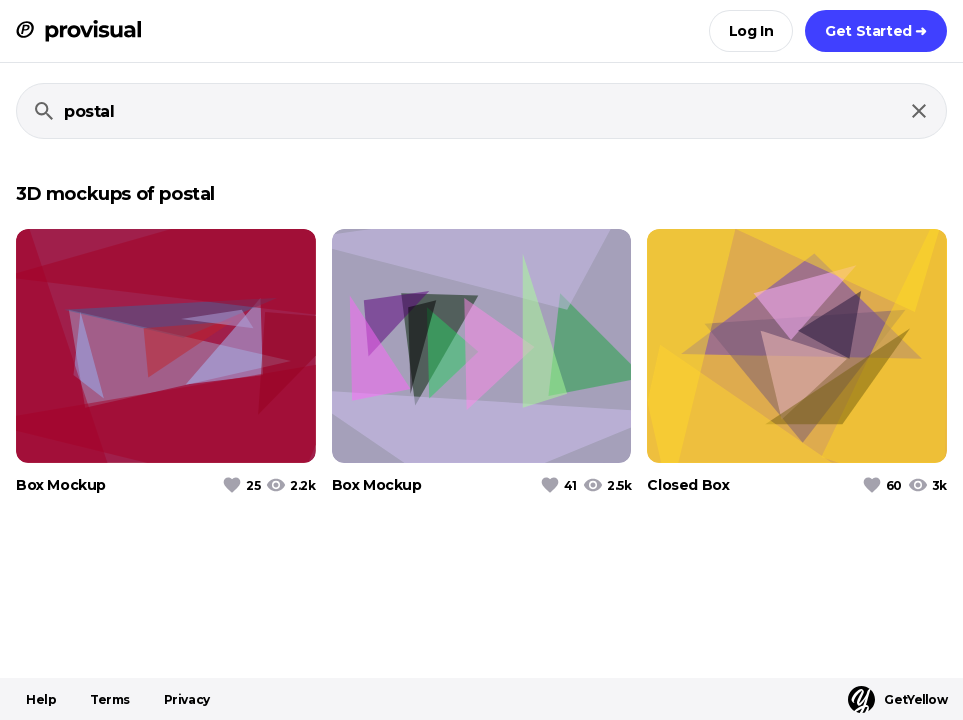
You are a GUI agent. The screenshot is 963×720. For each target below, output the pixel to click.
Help (41, 699)
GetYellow (897, 699)
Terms (110, 699)
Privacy (187, 699)
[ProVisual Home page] (78, 31)
